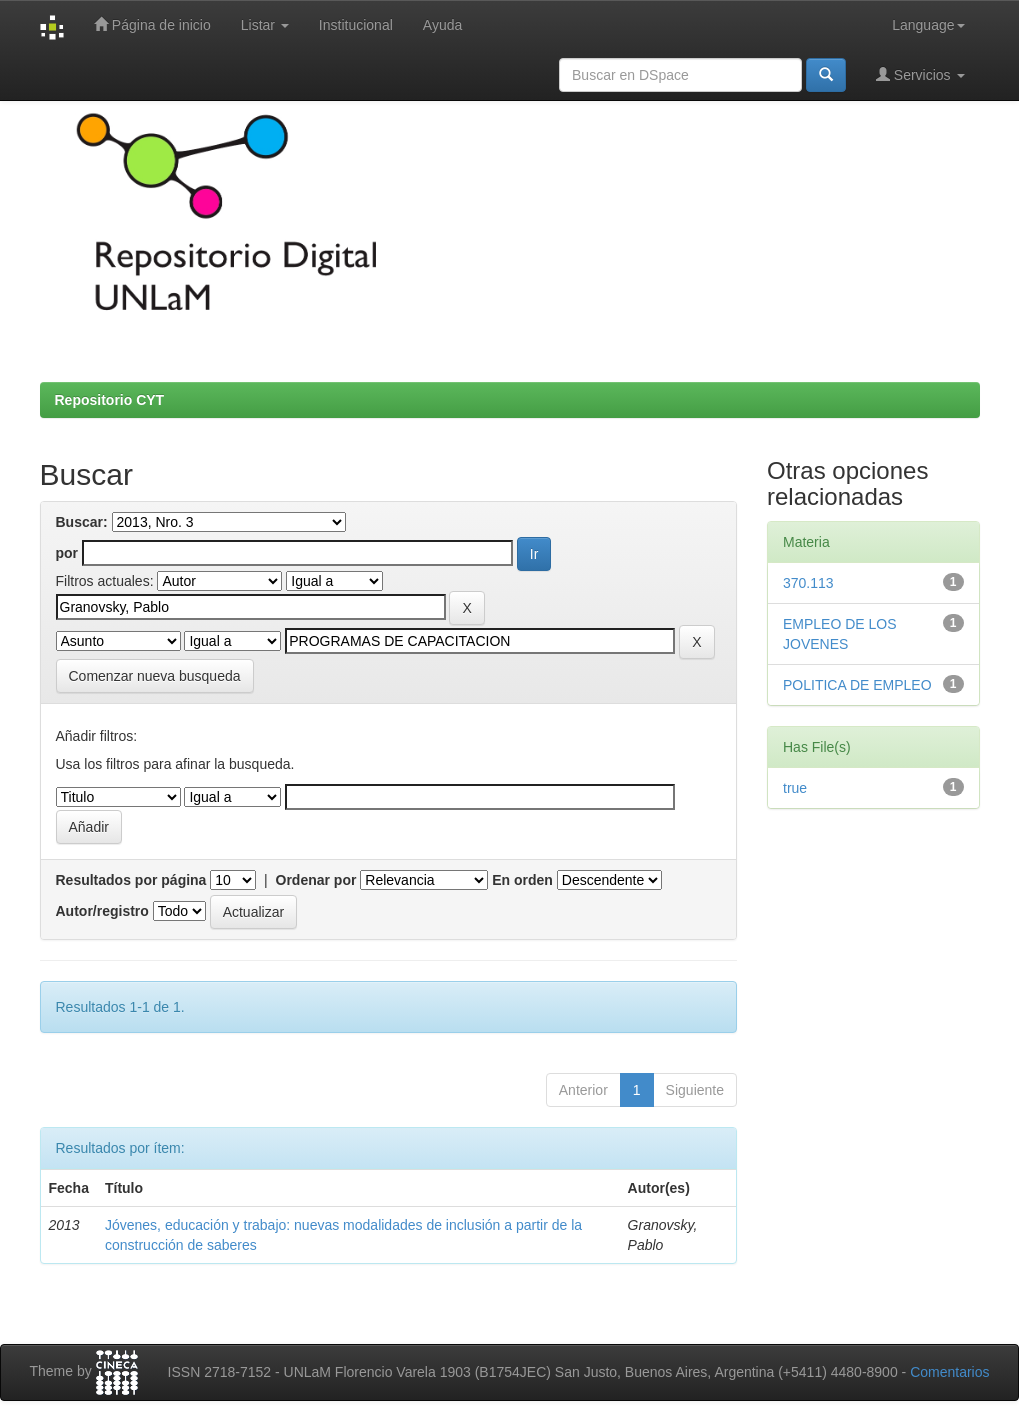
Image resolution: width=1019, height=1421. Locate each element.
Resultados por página (131, 880)
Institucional (356, 25)
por (67, 553)
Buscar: (82, 522)
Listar (265, 25)
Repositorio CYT (110, 400)
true (795, 788)
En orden (522, 880)
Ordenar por (316, 880)
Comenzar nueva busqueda (155, 676)
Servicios (920, 74)
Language (928, 25)
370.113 (808, 583)
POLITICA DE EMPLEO (857, 685)
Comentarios (949, 1372)
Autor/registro (102, 911)
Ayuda (442, 25)
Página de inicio (152, 24)
